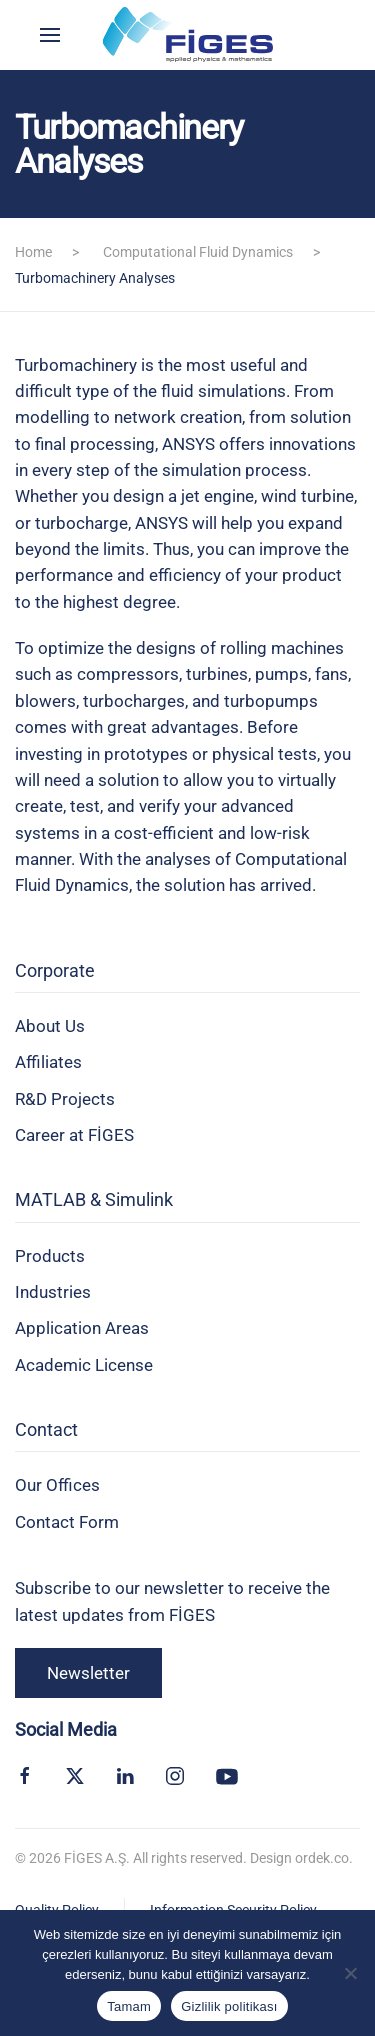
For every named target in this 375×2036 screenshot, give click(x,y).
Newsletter (88, 1673)
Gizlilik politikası (229, 2006)
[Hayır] (350, 1973)
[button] (50, 35)
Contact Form (67, 1522)
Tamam (129, 2006)
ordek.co (322, 1858)
